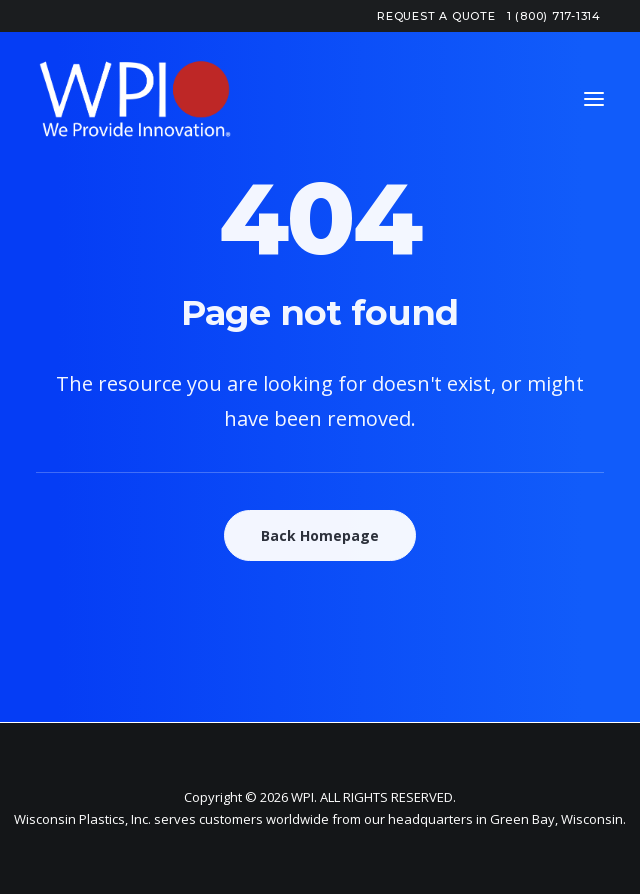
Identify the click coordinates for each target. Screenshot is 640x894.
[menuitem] (436, 16)
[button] (594, 99)
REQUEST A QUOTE (436, 16)
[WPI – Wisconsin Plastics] (135, 99)
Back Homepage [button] (320, 535)
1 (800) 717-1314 (554, 16)
